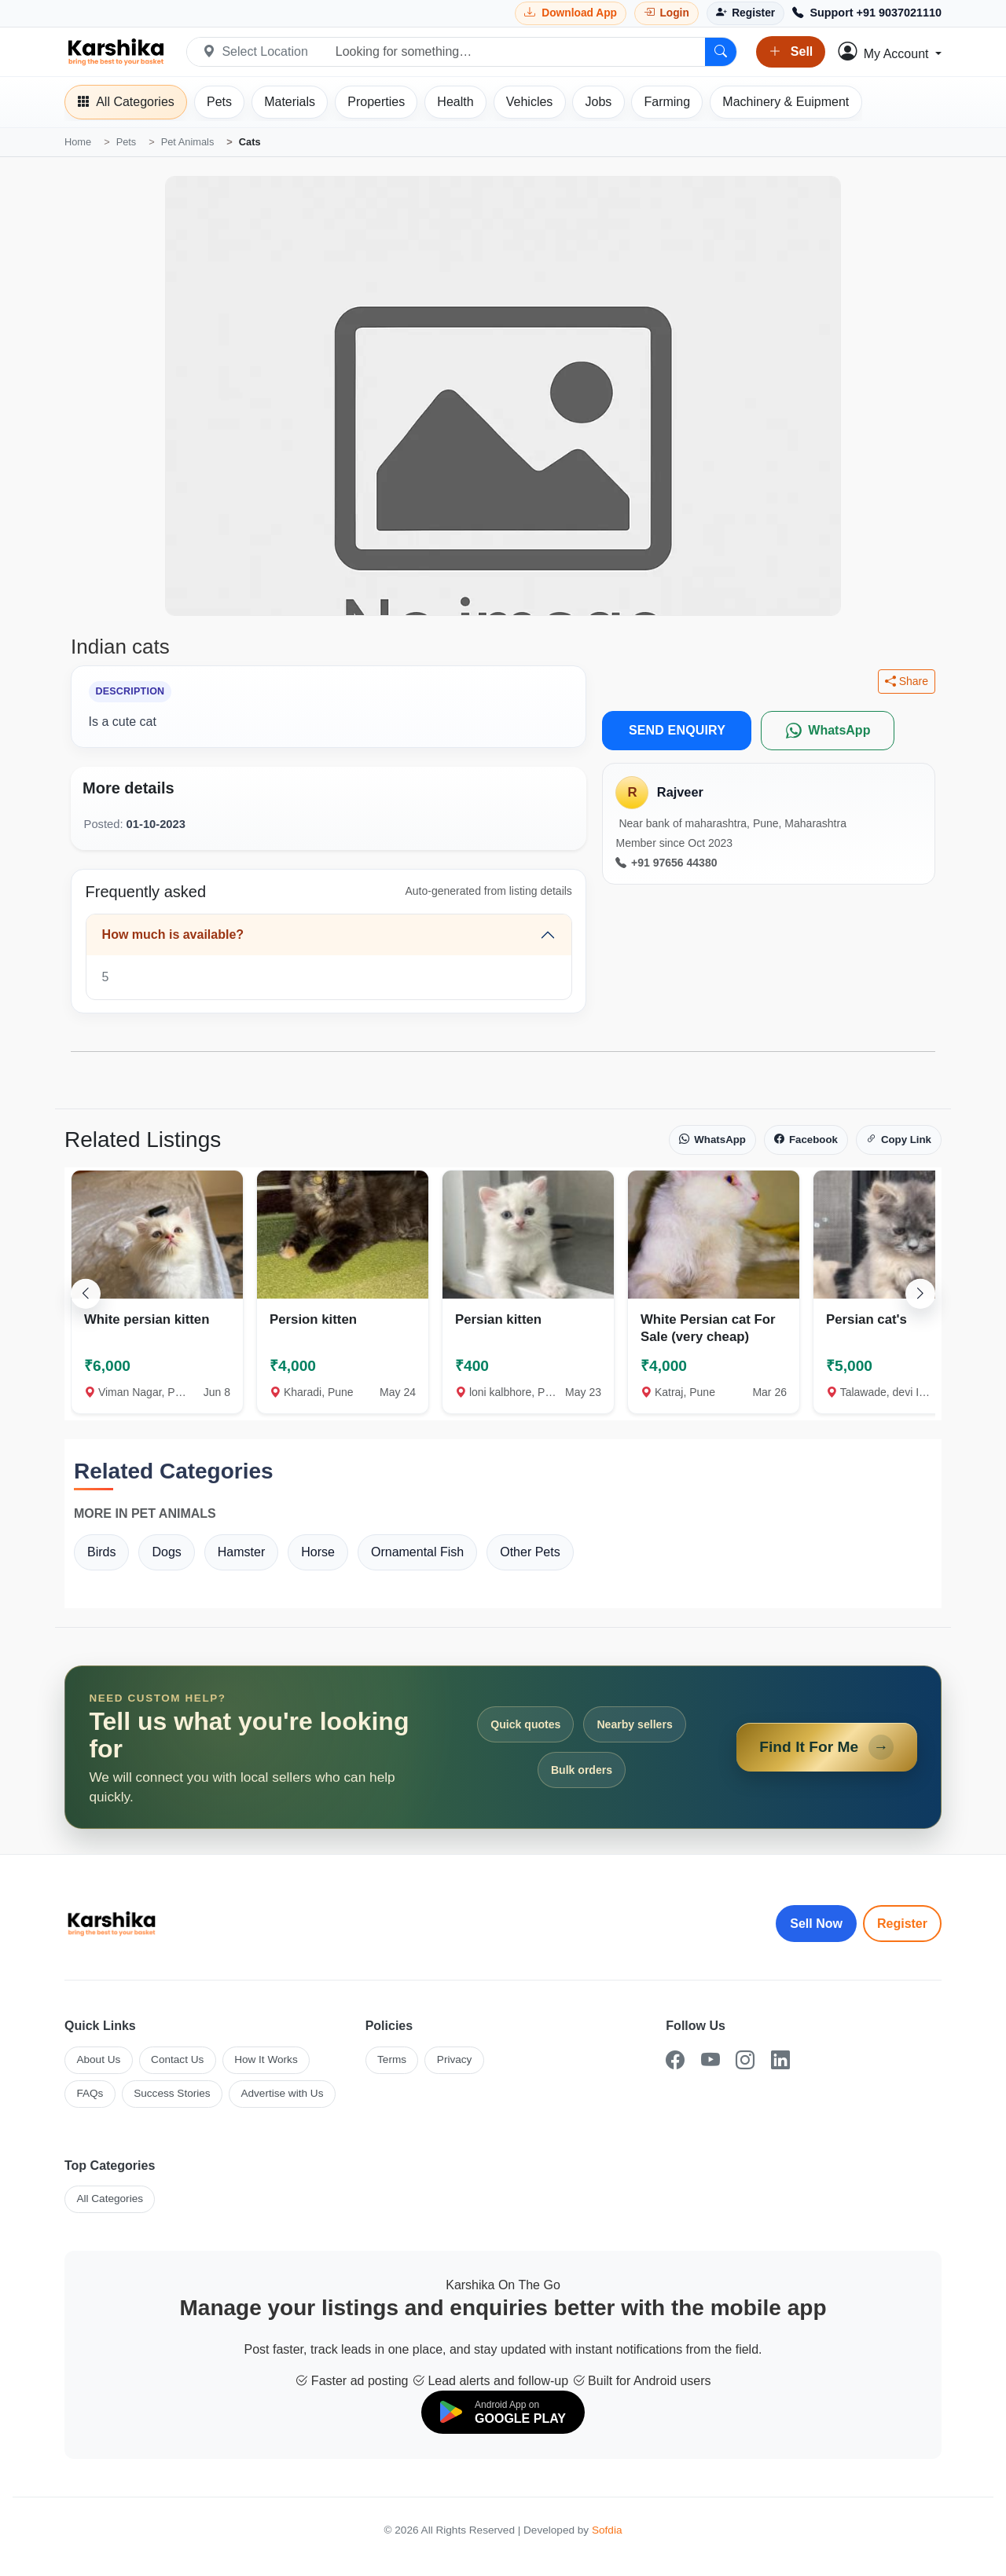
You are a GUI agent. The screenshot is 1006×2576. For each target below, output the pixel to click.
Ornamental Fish (417, 1552)
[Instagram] (745, 2060)
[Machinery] (785, 102)
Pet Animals (188, 142)
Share (906, 681)
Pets (126, 142)
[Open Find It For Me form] (503, 1747)
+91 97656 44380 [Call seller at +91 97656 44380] (666, 863)
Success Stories (172, 2093)
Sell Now (816, 1923)
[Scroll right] (920, 1293)
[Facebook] (675, 2060)
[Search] (720, 52)
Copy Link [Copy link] (898, 1140)
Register (902, 1923)
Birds (101, 1552)
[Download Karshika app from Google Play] (570, 13)
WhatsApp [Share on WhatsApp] (712, 1140)
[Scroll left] (86, 1293)
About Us (98, 2059)
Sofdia (607, 2530)
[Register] (745, 13)
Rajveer (680, 792)
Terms (391, 2059)
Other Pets (530, 1552)
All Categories (109, 2198)
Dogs (166, 1552)
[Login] (666, 13)
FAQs (89, 2093)
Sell (791, 51)
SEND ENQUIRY (677, 730)
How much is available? (173, 934)
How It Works (266, 2059)
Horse (318, 1552)
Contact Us (177, 2059)
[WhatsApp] (827, 730)
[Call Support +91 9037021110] (867, 13)
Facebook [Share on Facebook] (806, 1140)
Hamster (241, 1552)
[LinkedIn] (780, 2060)
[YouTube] (710, 2060)
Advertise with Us (281, 2093)
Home (77, 142)
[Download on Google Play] (503, 2412)
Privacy (454, 2059)
